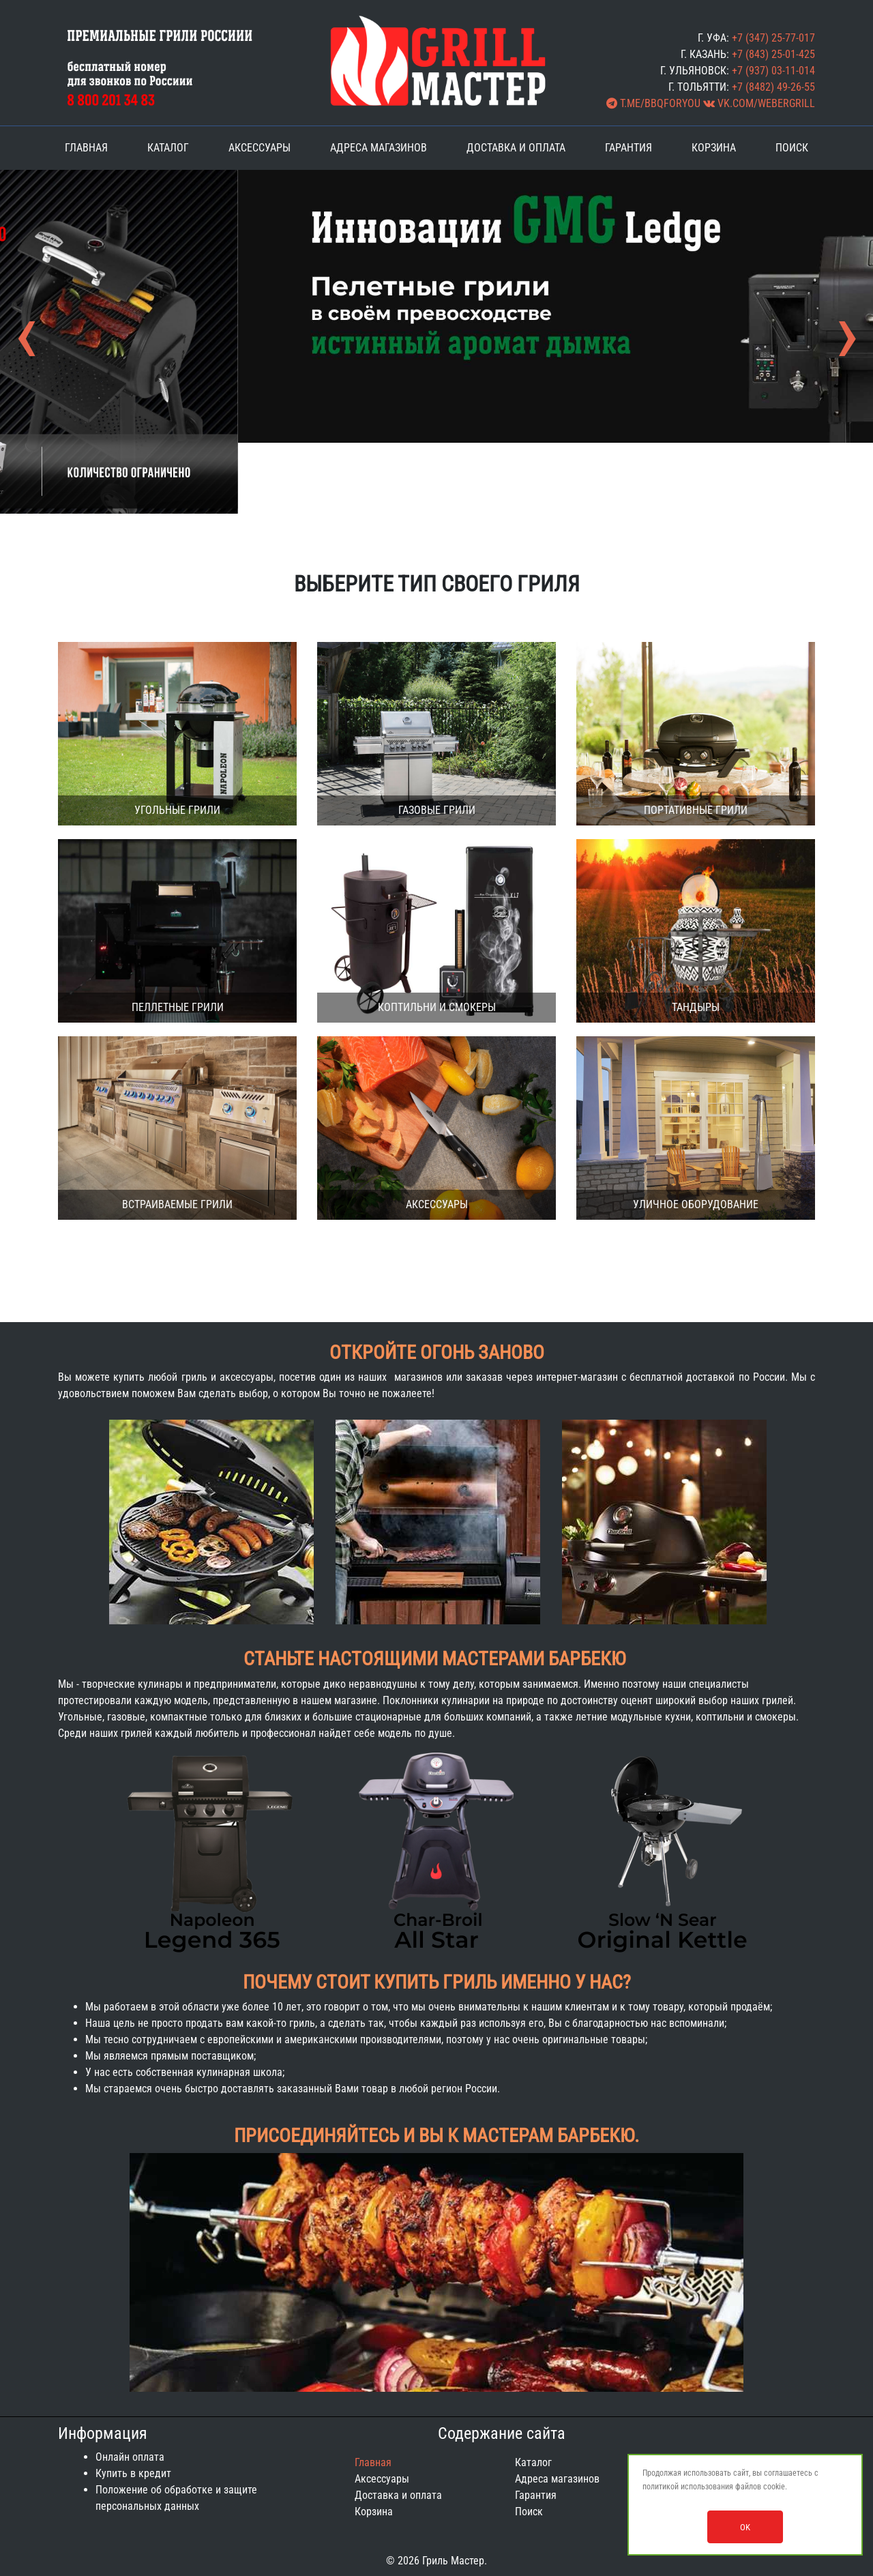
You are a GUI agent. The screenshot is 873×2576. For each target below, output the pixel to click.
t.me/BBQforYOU (653, 103)
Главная (86, 147)
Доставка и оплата (516, 147)
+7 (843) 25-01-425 (773, 54)
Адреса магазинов (378, 147)
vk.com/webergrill (759, 103)
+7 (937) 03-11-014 (773, 70)
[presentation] (26, 350)
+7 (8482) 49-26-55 (773, 86)
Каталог (168, 147)
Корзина (714, 147)
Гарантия (628, 147)
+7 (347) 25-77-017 (773, 37)
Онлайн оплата (129, 2456)
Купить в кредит (133, 2473)
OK (745, 2527)
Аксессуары (259, 147)
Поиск (791, 147)
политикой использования (687, 2486)
